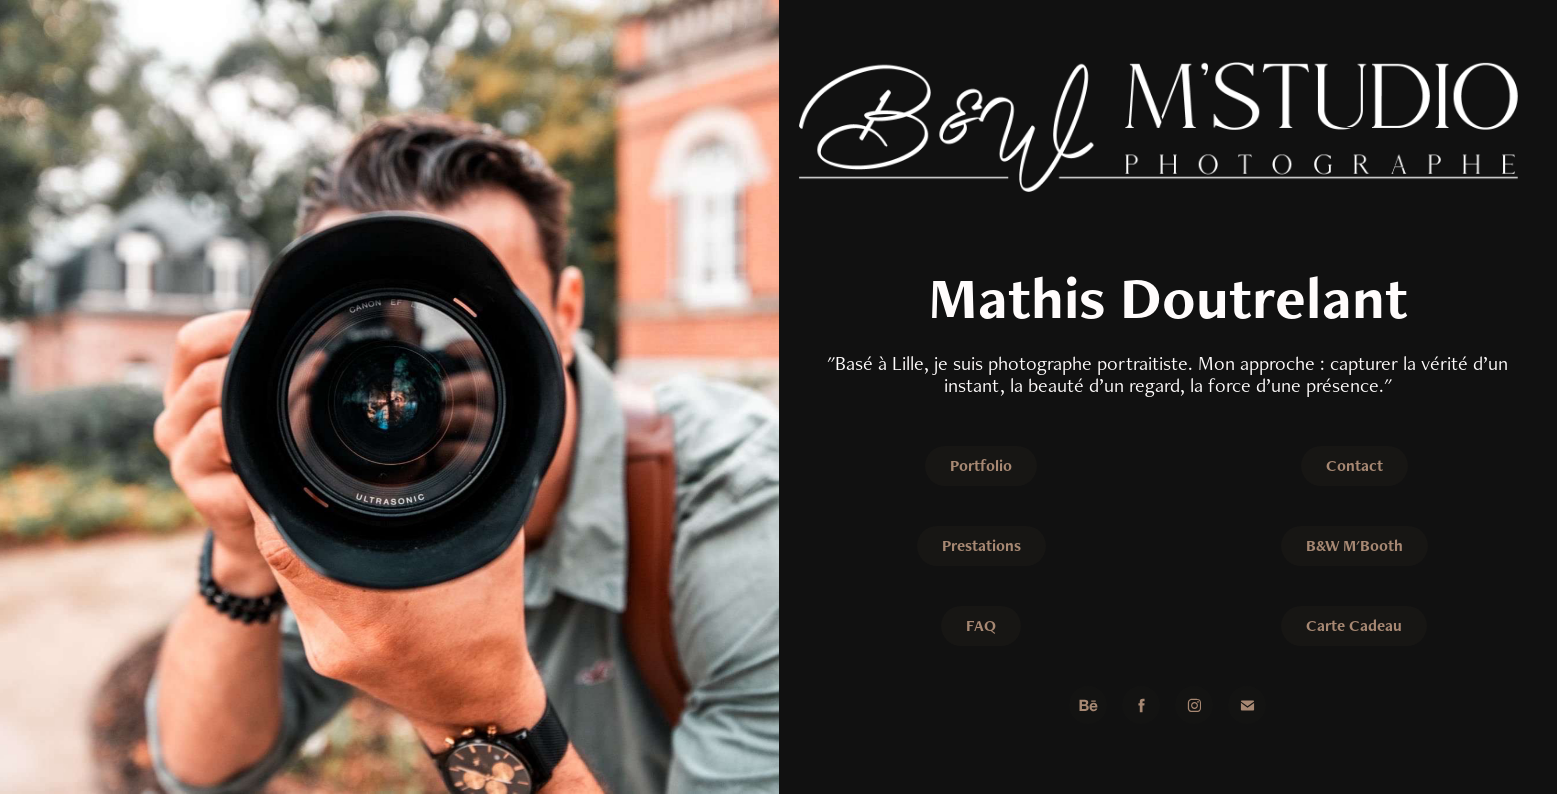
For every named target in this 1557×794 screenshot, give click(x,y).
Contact (1354, 465)
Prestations (981, 545)
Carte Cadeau (1354, 625)
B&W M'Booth (1354, 545)
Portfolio (981, 465)
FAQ (981, 625)
